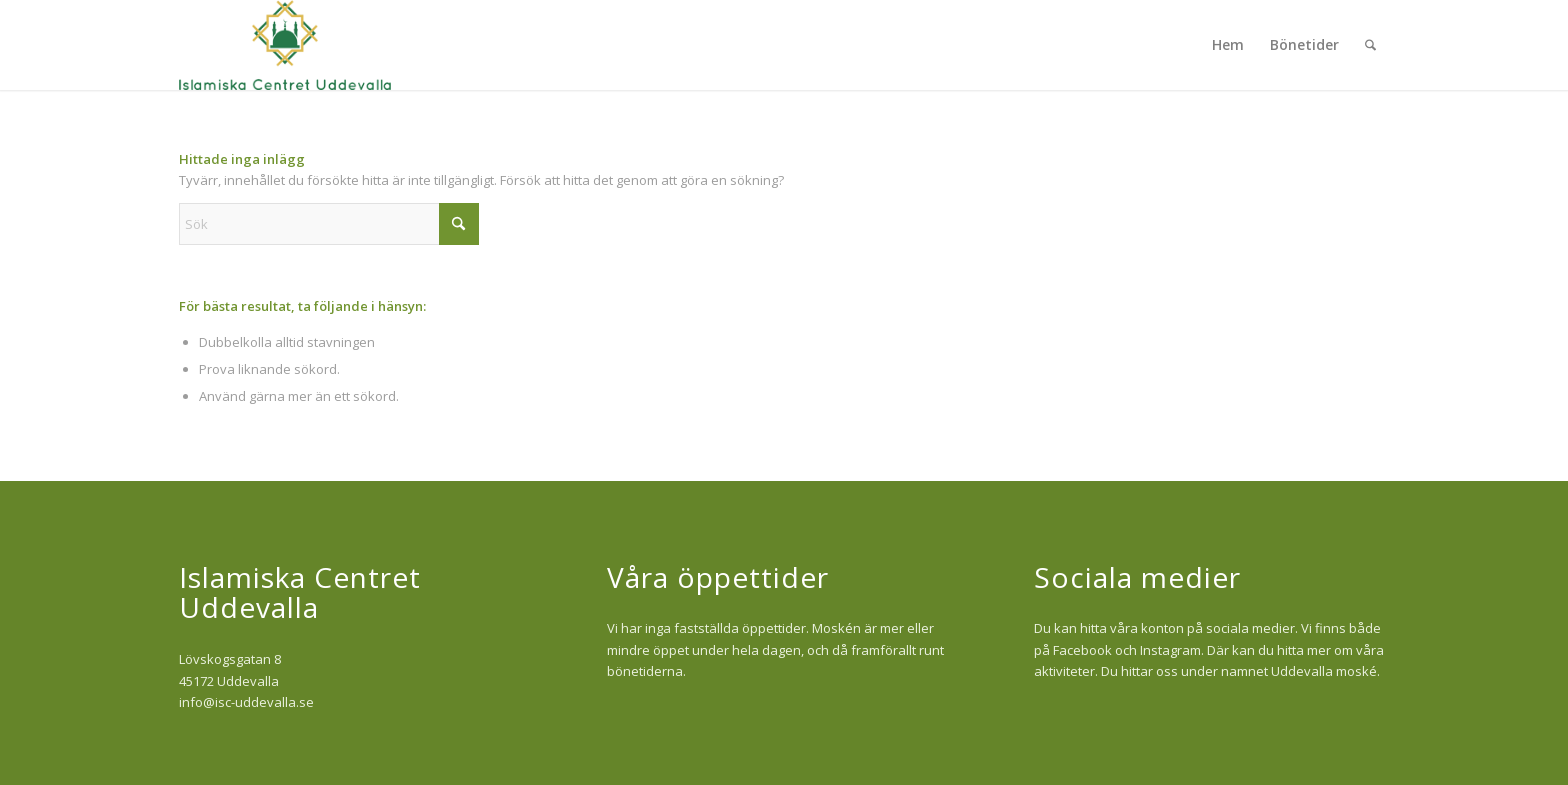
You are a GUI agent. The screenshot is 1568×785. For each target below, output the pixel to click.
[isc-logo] (285, 45)
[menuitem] (1228, 45)
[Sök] (1370, 45)
